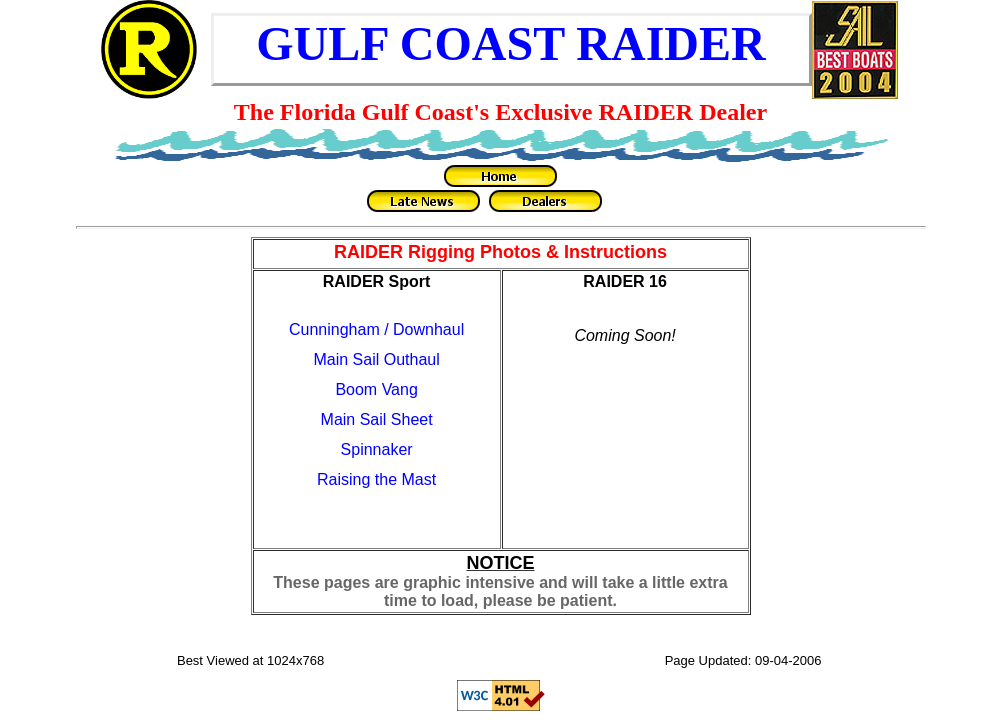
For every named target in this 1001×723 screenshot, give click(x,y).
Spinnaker (377, 449)
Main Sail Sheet (377, 419)
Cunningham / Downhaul (376, 329)
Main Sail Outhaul (376, 359)
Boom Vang (376, 389)
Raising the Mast (376, 479)
